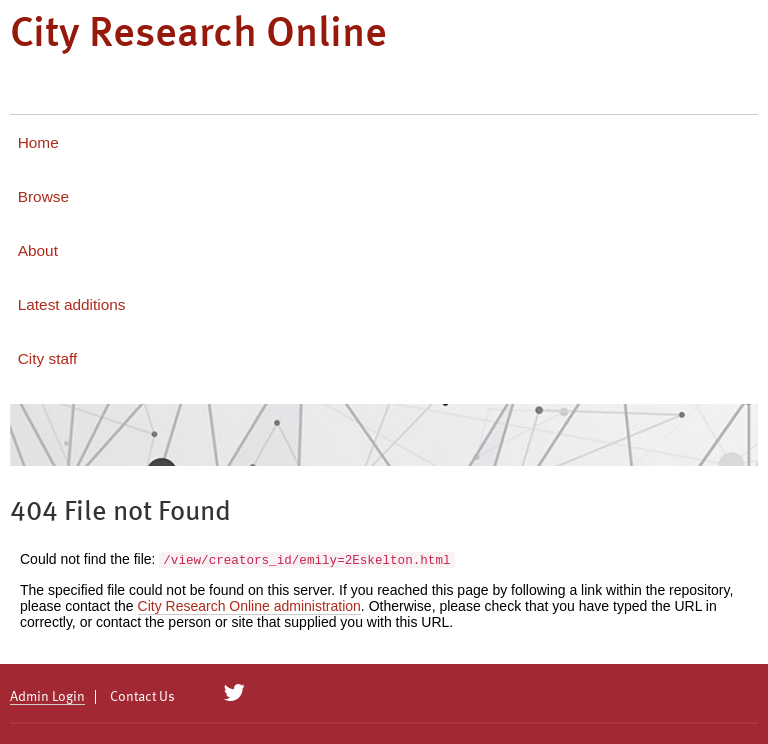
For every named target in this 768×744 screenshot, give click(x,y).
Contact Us (142, 697)
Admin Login (47, 697)
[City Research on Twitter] (234, 693)
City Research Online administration (249, 606)
